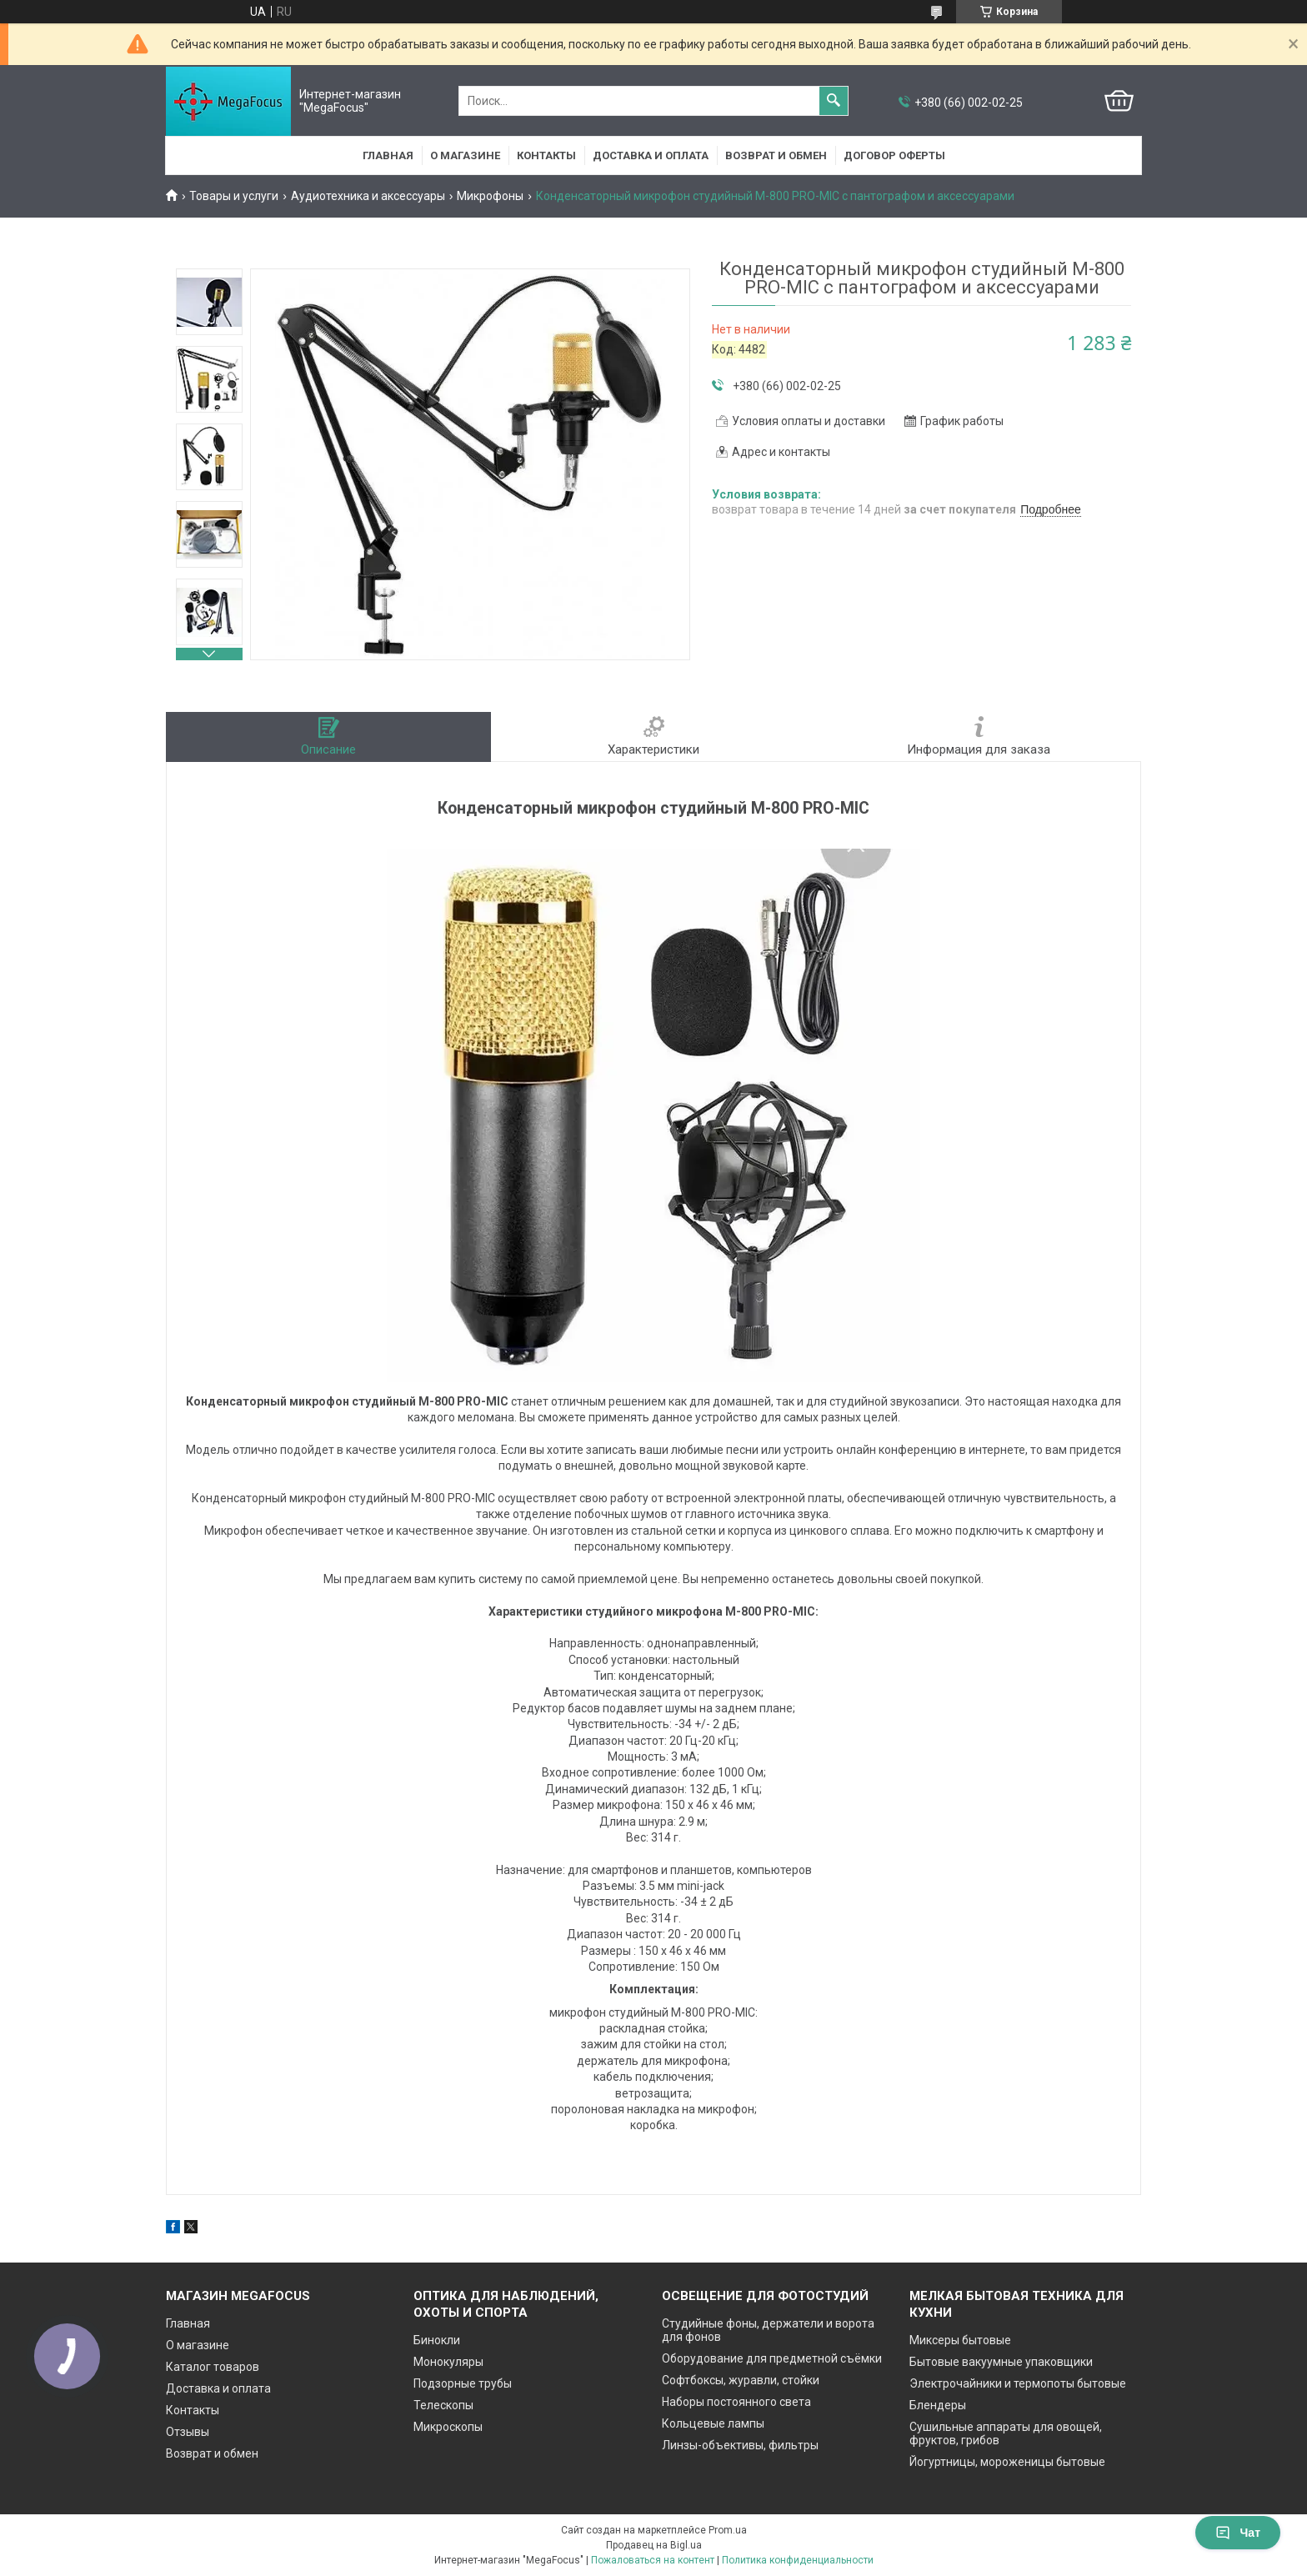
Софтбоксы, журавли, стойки (740, 2380)
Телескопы (443, 2405)
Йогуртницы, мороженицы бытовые (1007, 2461)
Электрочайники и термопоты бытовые (1017, 2383)
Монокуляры (448, 2361)
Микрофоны (490, 196)
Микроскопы (448, 2426)
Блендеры (937, 2405)
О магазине (465, 155)
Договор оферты (894, 155)
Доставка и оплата (651, 155)
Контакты (546, 155)
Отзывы (187, 2431)
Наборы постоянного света (736, 2401)
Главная (388, 155)
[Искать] (833, 101)
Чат (1237, 2532)
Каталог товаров (212, 2366)
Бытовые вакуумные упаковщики (1001, 2361)
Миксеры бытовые (960, 2340)
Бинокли (436, 2340)
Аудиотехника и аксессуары (368, 196)
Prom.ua (728, 2530)
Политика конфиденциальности (798, 2560)
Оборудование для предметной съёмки (772, 2358)
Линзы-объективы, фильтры (740, 2445)
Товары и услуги (233, 196)
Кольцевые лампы (713, 2423)
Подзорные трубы (462, 2383)
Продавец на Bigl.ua (654, 2545)
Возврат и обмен (776, 155)
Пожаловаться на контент (652, 2560)
